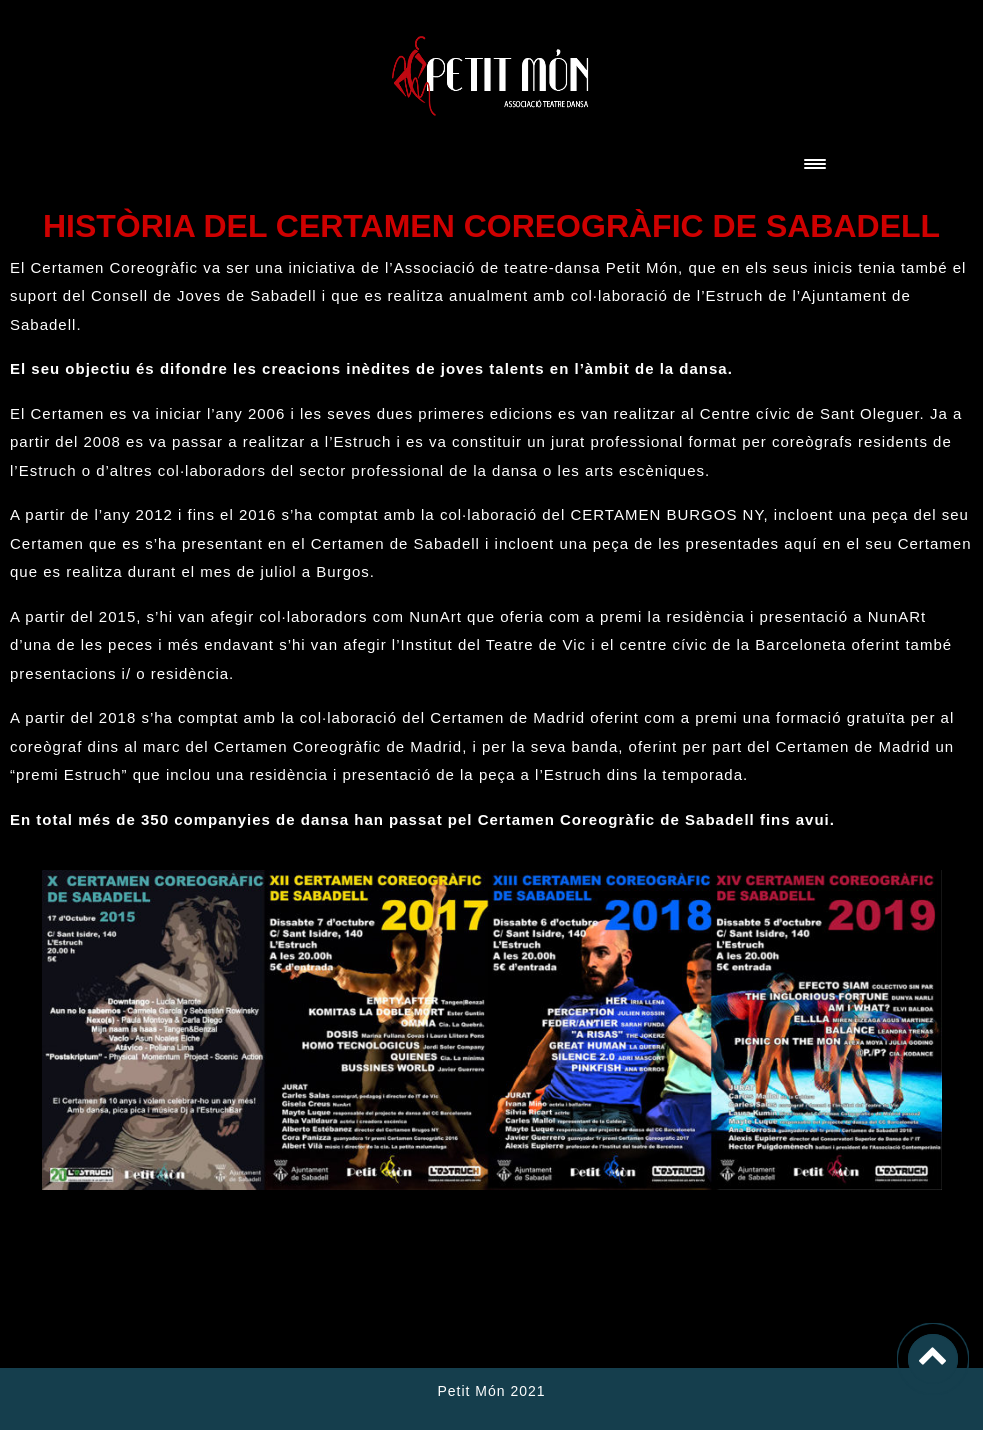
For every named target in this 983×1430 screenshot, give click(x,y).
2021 (526, 1391)
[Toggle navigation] (815, 165)
